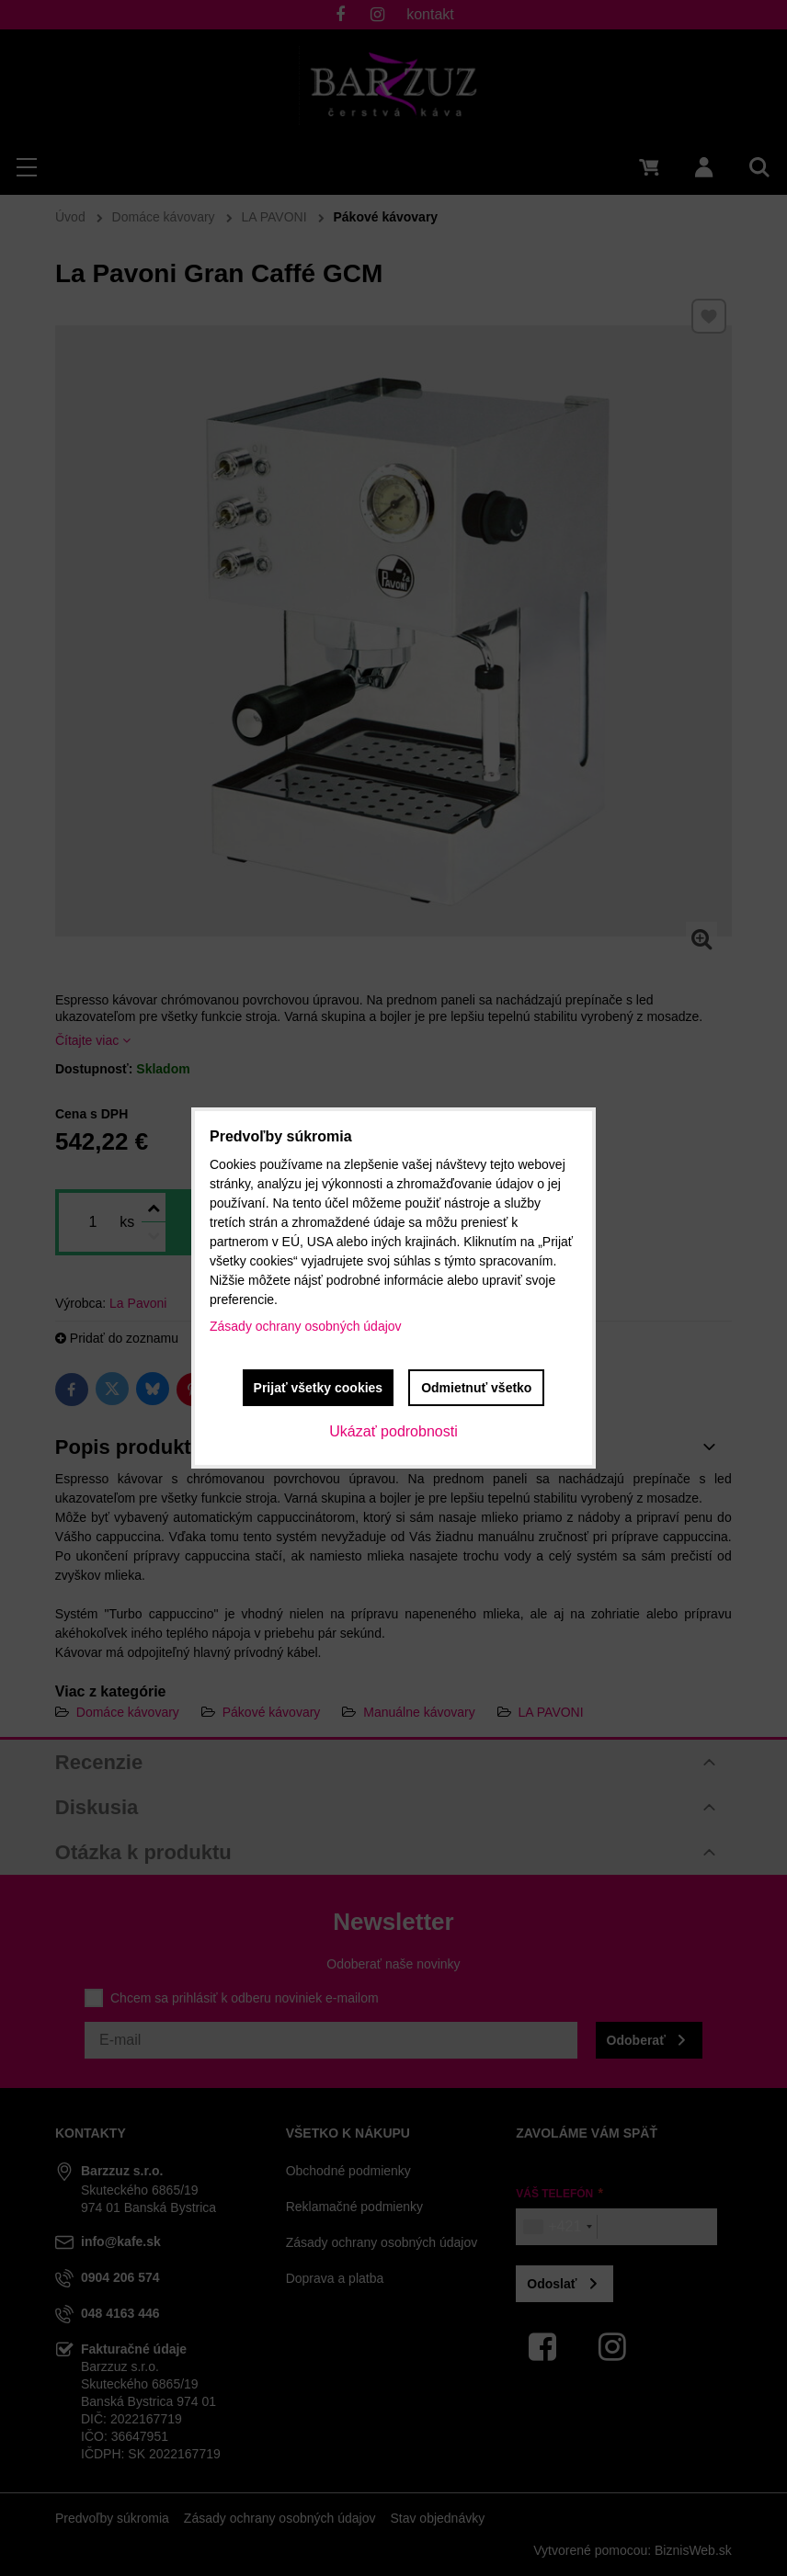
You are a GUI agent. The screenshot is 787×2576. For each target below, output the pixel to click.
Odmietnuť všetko (476, 1387)
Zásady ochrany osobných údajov (306, 1326)
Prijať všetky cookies (318, 1387)
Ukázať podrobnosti (393, 1431)
